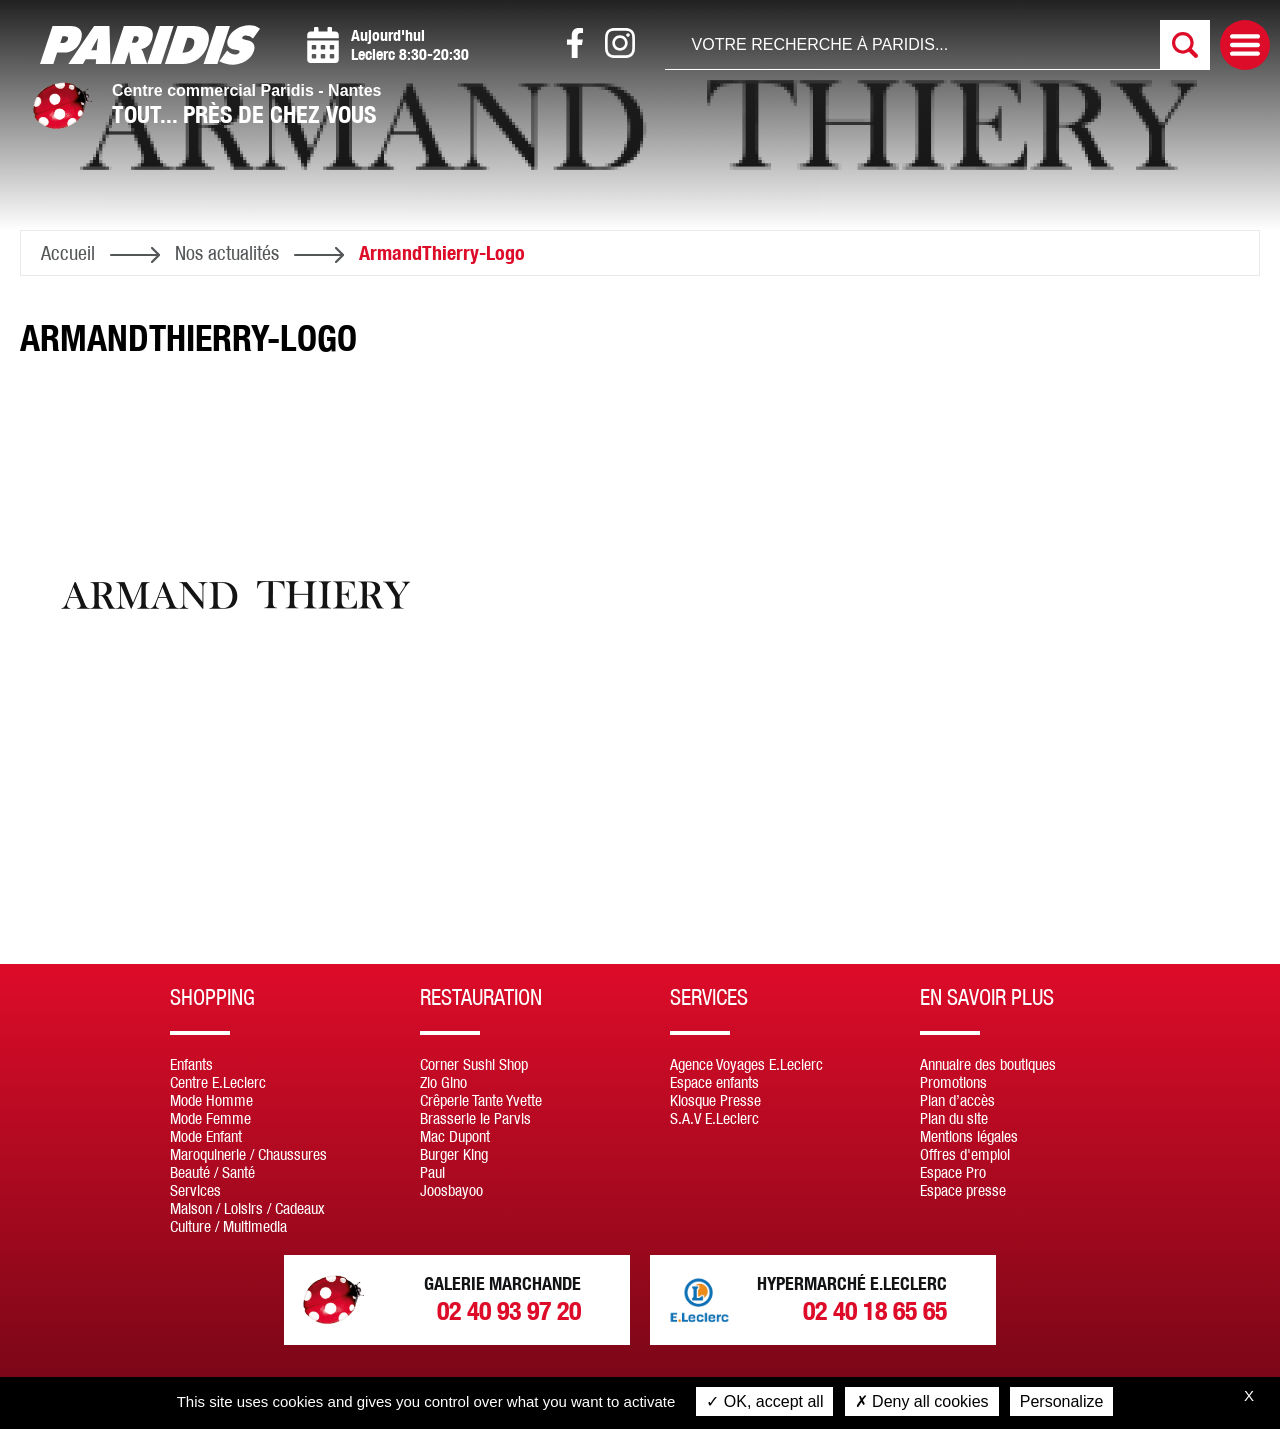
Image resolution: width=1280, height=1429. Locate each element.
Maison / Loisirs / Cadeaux (247, 1208)
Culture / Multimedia (228, 1226)
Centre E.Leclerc (218, 1082)
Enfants (191, 1064)
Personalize (1062, 1401)
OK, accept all (764, 1401)
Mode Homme (211, 1100)
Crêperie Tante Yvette (481, 1100)
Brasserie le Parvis (475, 1118)
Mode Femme (210, 1118)
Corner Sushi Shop (474, 1064)
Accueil (68, 252)
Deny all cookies (922, 1401)
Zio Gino (443, 1082)
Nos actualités (227, 252)
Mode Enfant (206, 1136)
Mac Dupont (455, 1136)
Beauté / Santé (212, 1172)
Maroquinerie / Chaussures (248, 1154)
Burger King (454, 1154)
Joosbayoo (451, 1190)
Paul (432, 1172)
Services (195, 1190)
